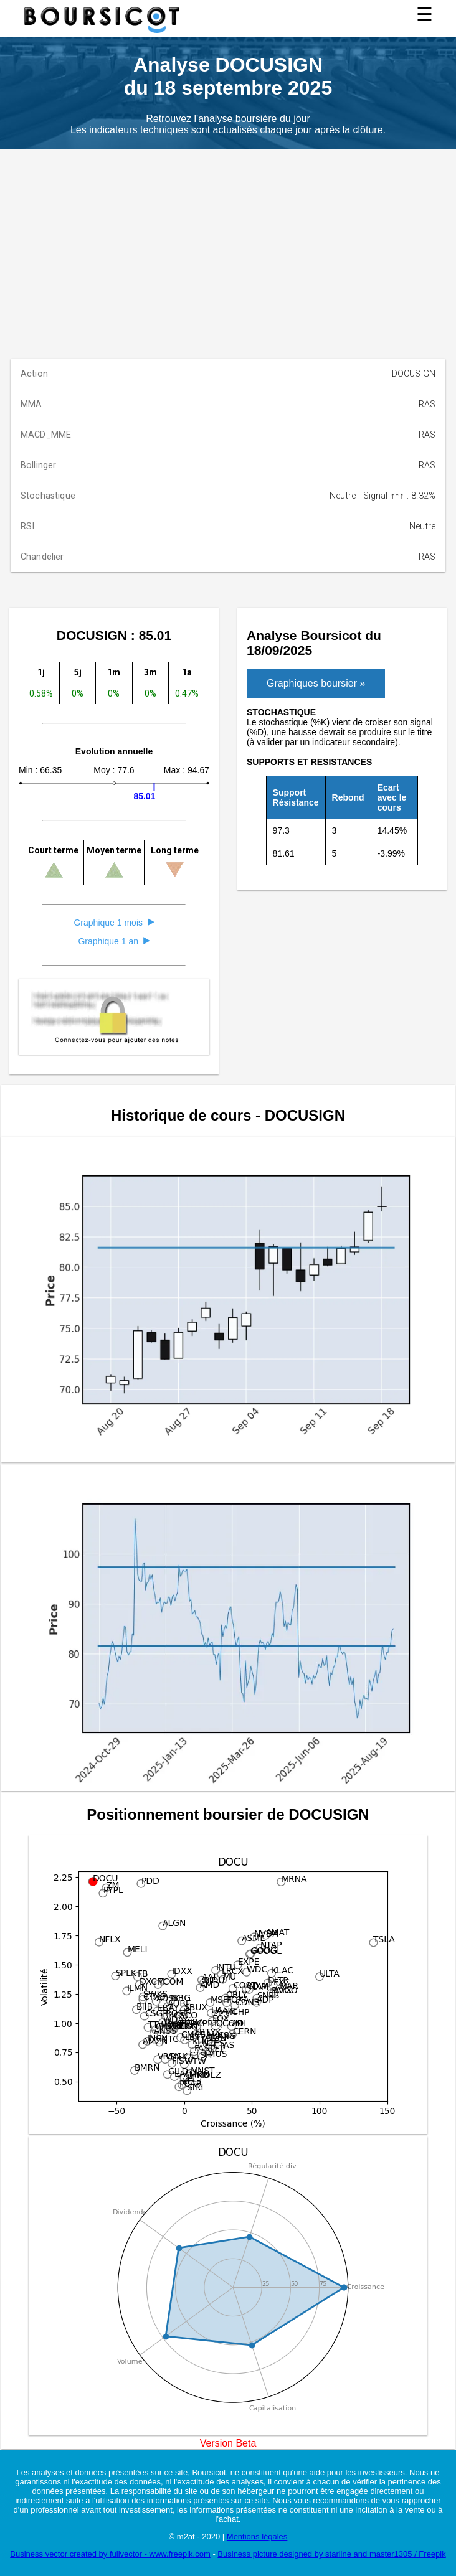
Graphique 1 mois (114, 923)
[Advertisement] (228, 242)
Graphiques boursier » (316, 683)
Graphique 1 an (114, 941)
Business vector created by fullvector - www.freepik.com (110, 2554)
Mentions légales (257, 2536)
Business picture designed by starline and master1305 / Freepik (331, 2554)
